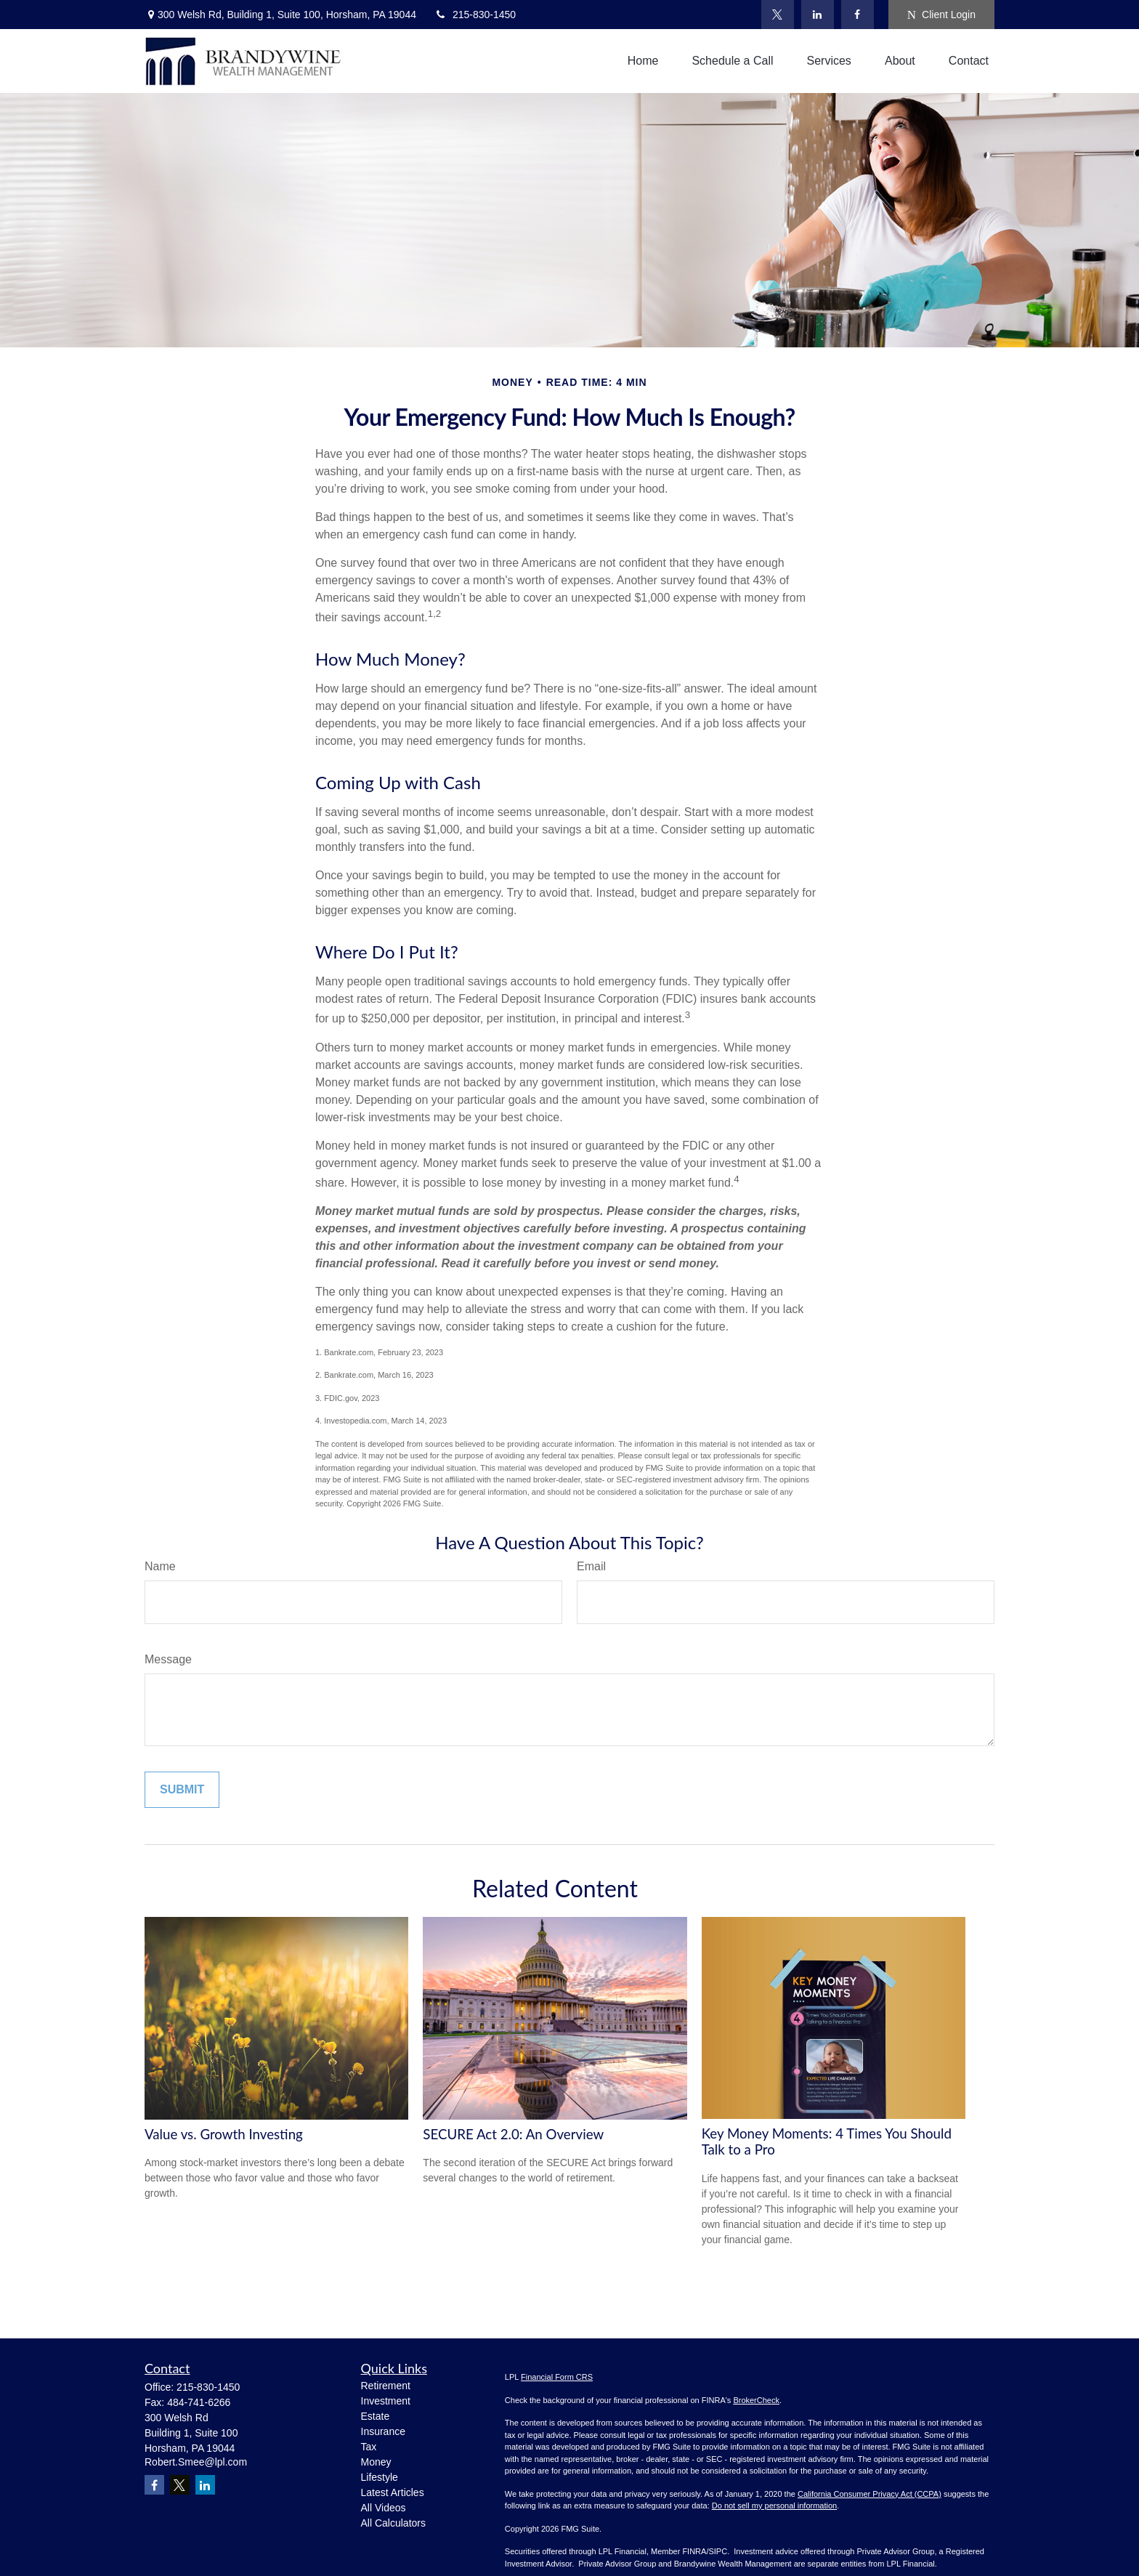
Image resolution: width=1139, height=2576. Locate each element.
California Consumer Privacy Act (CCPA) (869, 2494)
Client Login (941, 15)
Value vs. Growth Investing (224, 2134)
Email (591, 1566)
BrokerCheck (756, 2400)
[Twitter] (777, 14)
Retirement (385, 2385)
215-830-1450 (475, 14)
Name (160, 1566)
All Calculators (393, 2523)
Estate (375, 2416)
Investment (385, 2401)
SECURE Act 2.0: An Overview (513, 2134)
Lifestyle (379, 2477)
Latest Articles (392, 2492)
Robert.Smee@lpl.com (196, 2462)
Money (376, 2462)
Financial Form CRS (557, 2377)
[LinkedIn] (817, 14)
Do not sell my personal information (774, 2505)
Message (168, 1659)
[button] (643, 61)
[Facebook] (857, 14)
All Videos (383, 2508)
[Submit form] (182, 1790)
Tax (369, 2446)
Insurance (383, 2431)
